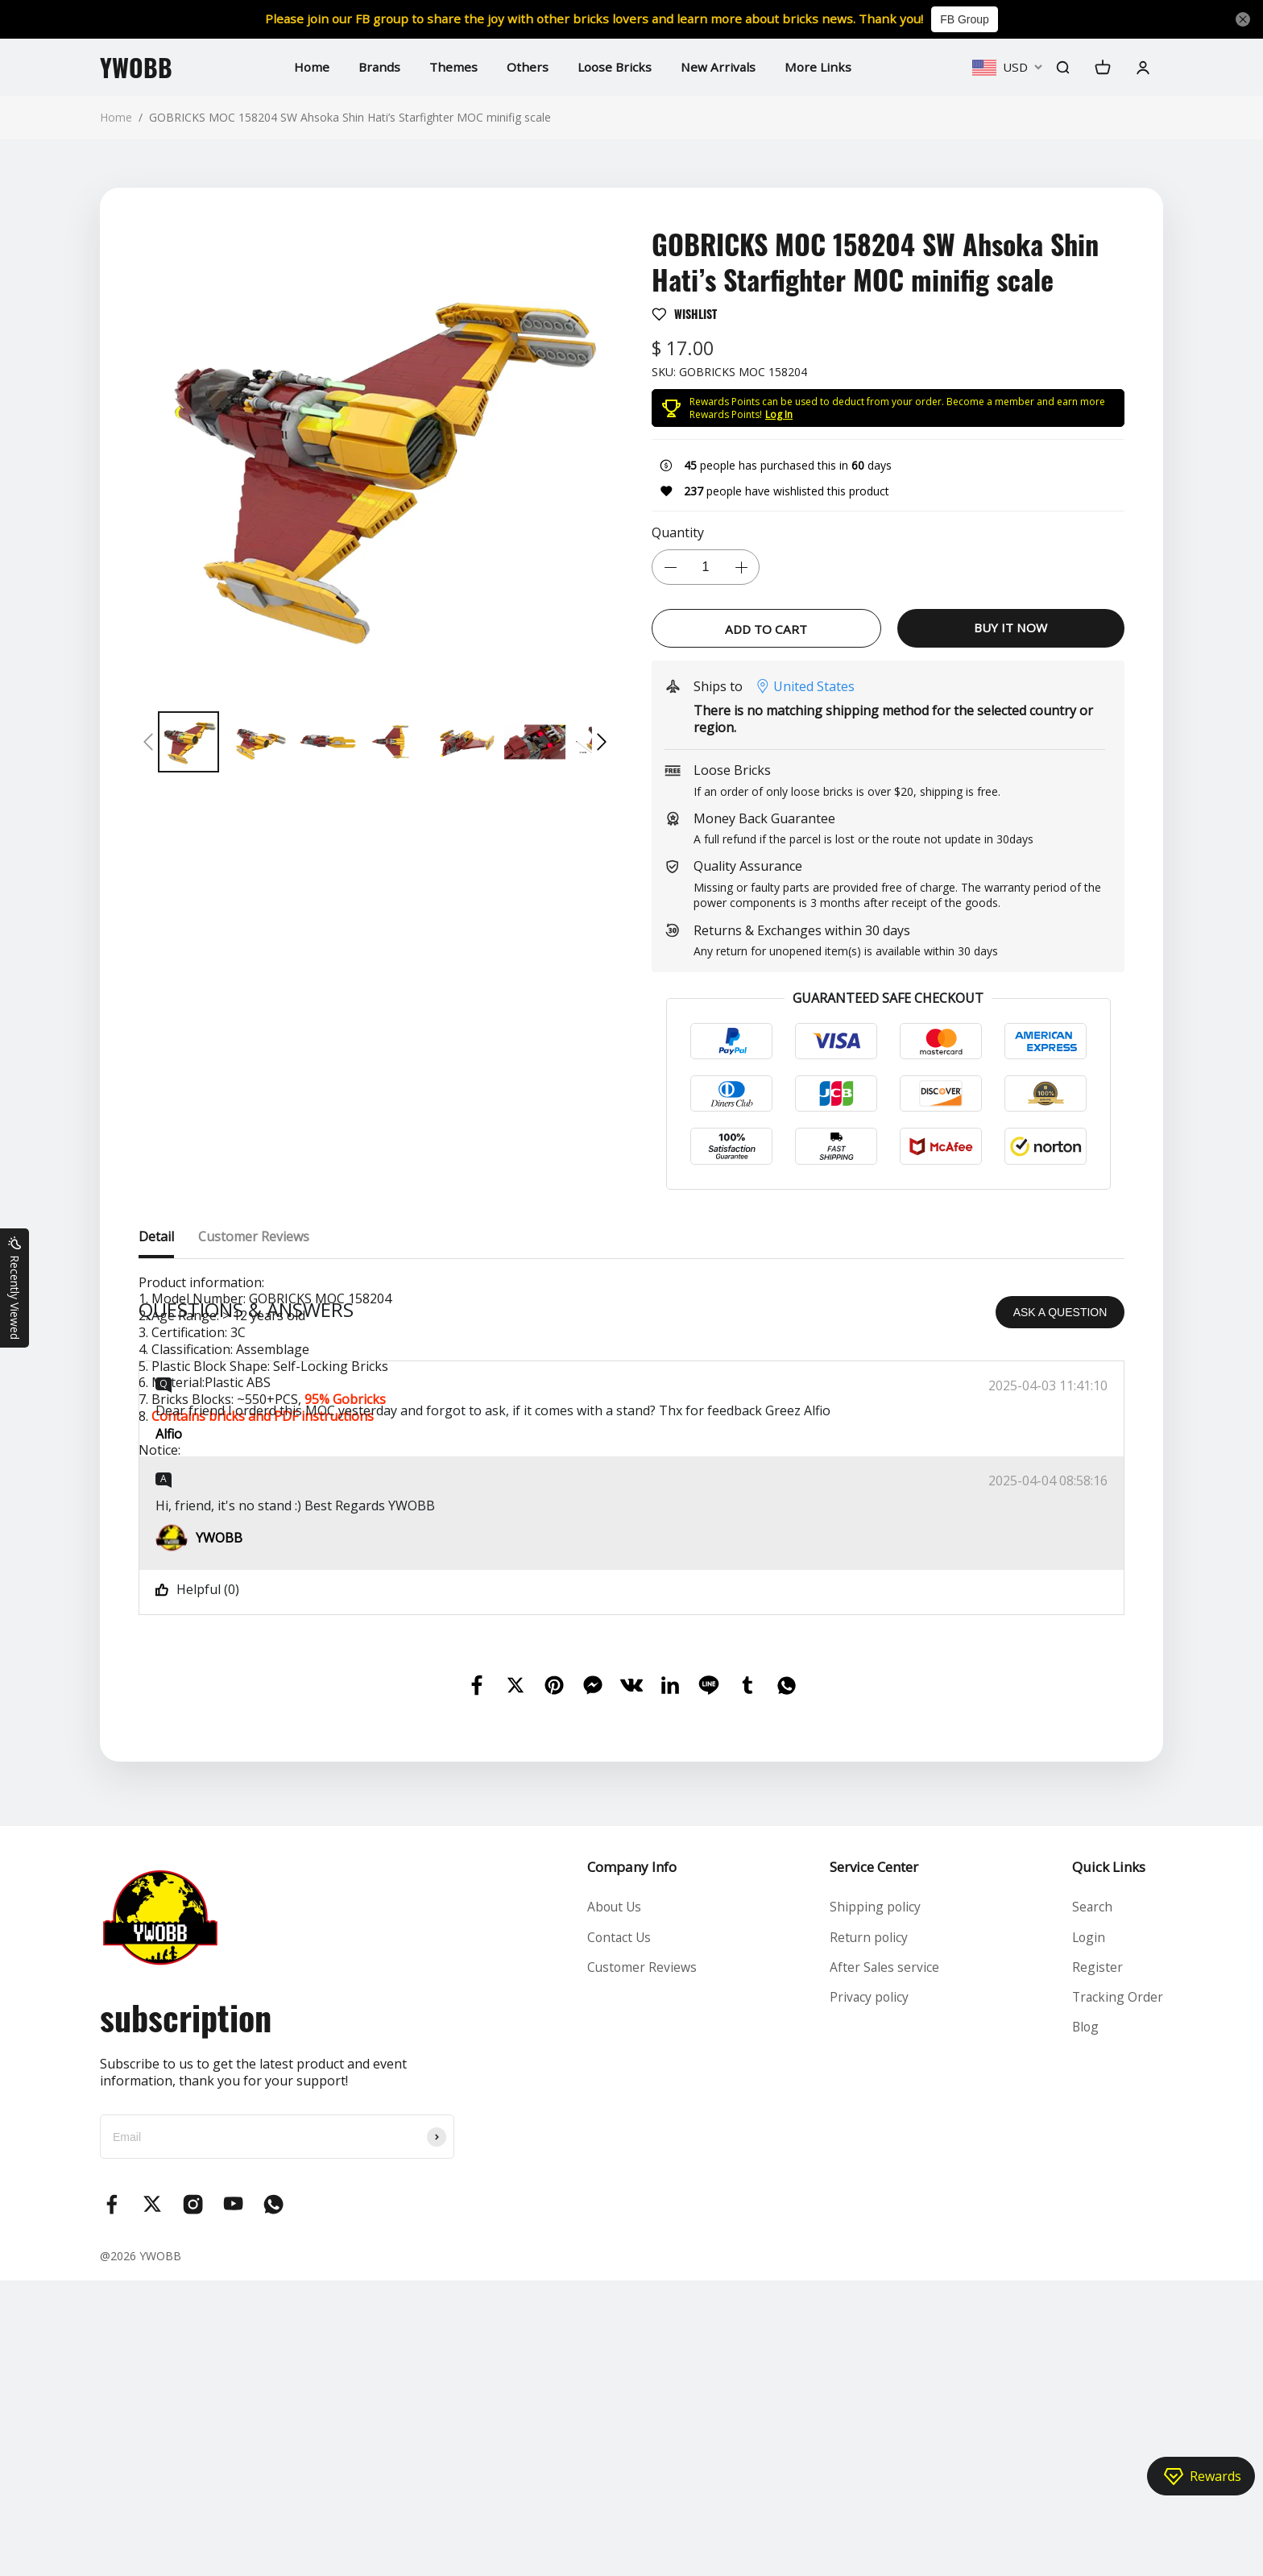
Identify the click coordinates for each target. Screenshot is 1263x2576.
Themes (450, 67)
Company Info (630, 2162)
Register (1095, 2264)
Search (1091, 2203)
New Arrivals (719, 67)
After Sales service (884, 2264)
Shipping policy (875, 2203)
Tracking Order (1116, 2296)
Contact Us (619, 2234)
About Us (614, 2203)
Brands (375, 67)
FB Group (974, 19)
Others (525, 67)
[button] (148, 742)
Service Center (873, 2162)
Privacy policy (869, 2296)
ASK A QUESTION (1060, 1607)
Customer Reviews (641, 2264)
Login (1087, 2234)
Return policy (869, 2234)
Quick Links (1107, 2162)
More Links (821, 67)
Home (306, 67)
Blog (1084, 2326)
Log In (779, 414)
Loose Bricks (613, 67)
